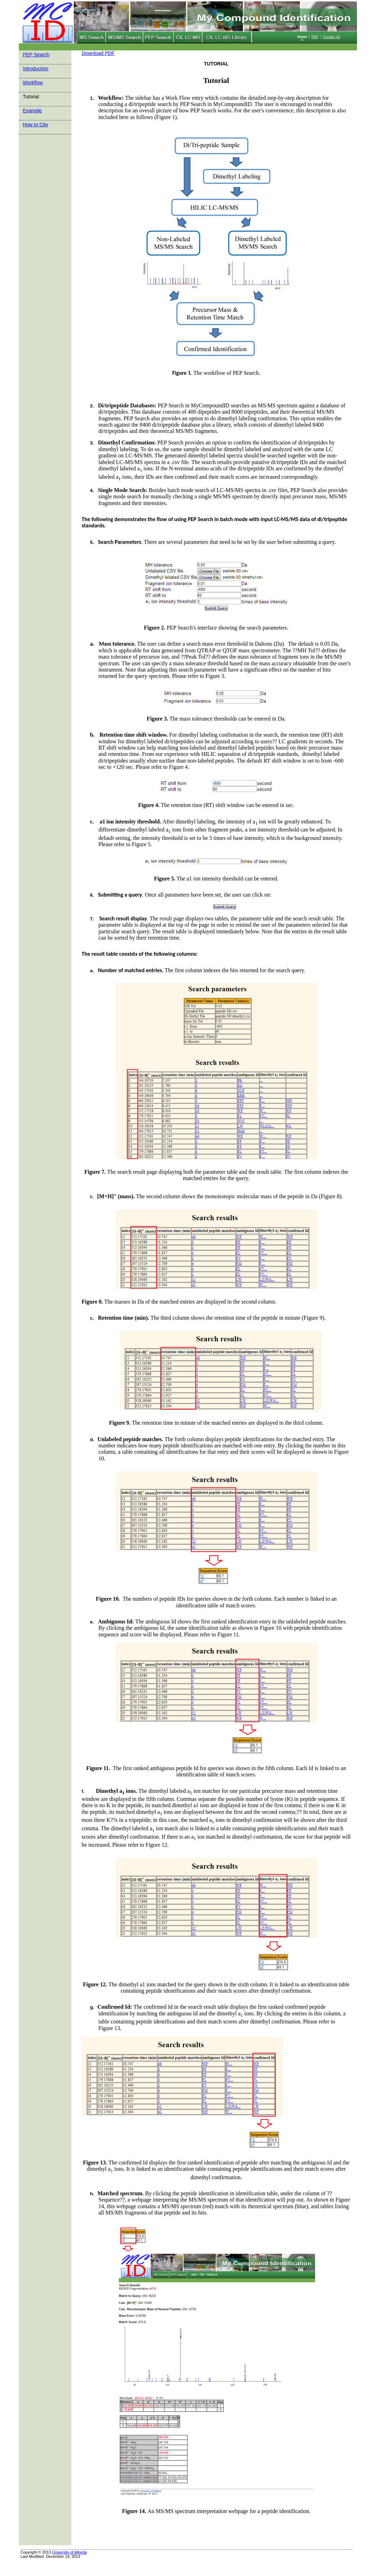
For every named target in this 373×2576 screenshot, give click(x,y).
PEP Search (36, 54)
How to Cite (35, 124)
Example (32, 110)
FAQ (314, 37)
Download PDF (98, 53)
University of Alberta (69, 2552)
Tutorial (31, 96)
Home (302, 37)
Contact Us (331, 37)
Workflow (33, 82)
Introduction (35, 68)
